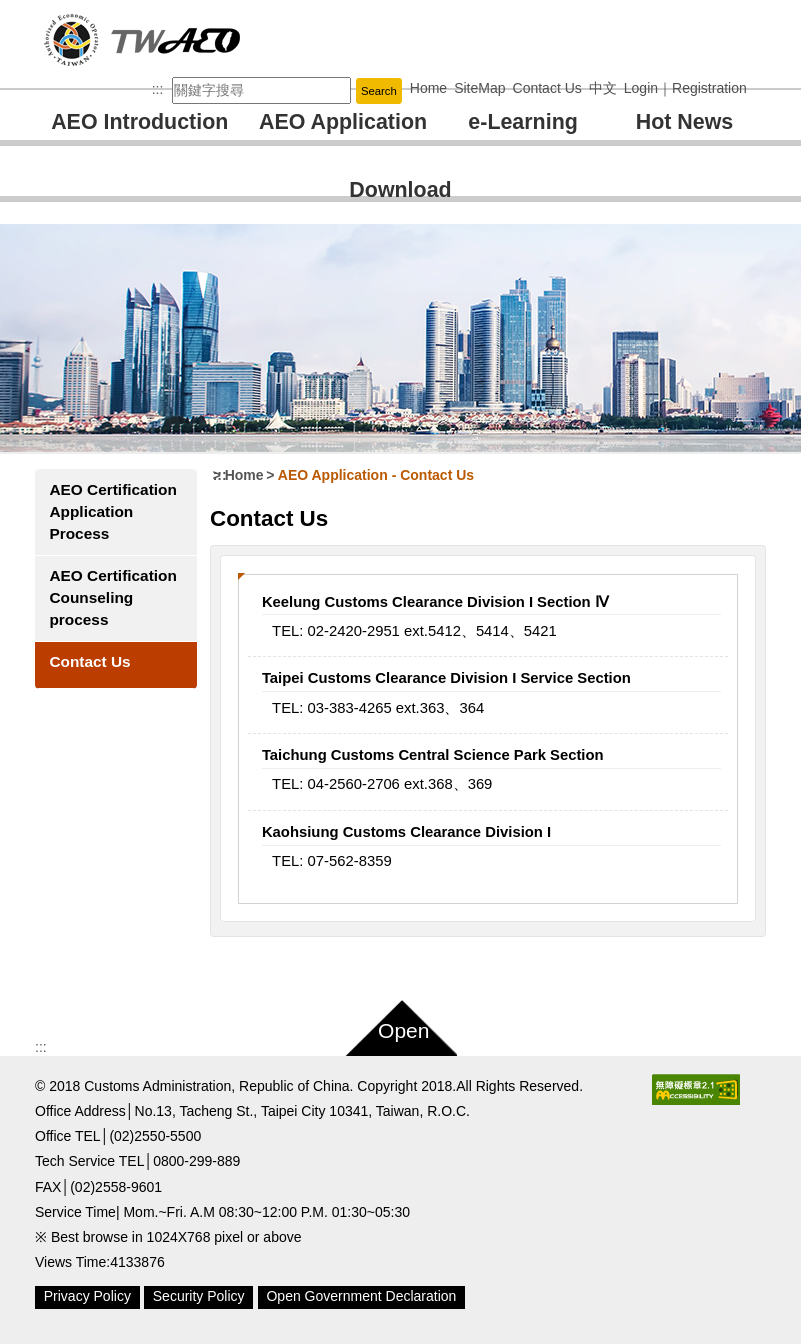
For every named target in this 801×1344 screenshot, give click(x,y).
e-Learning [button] (522, 122)
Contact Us (89, 661)
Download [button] (400, 190)
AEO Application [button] (343, 122)
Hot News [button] (685, 122)
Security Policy (199, 1296)
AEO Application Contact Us (376, 475)
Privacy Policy (87, 1296)
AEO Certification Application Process (112, 511)
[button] (400, 1024)
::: (158, 89)
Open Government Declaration (361, 1296)
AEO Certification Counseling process (112, 597)
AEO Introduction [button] (139, 122)
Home (244, 475)
